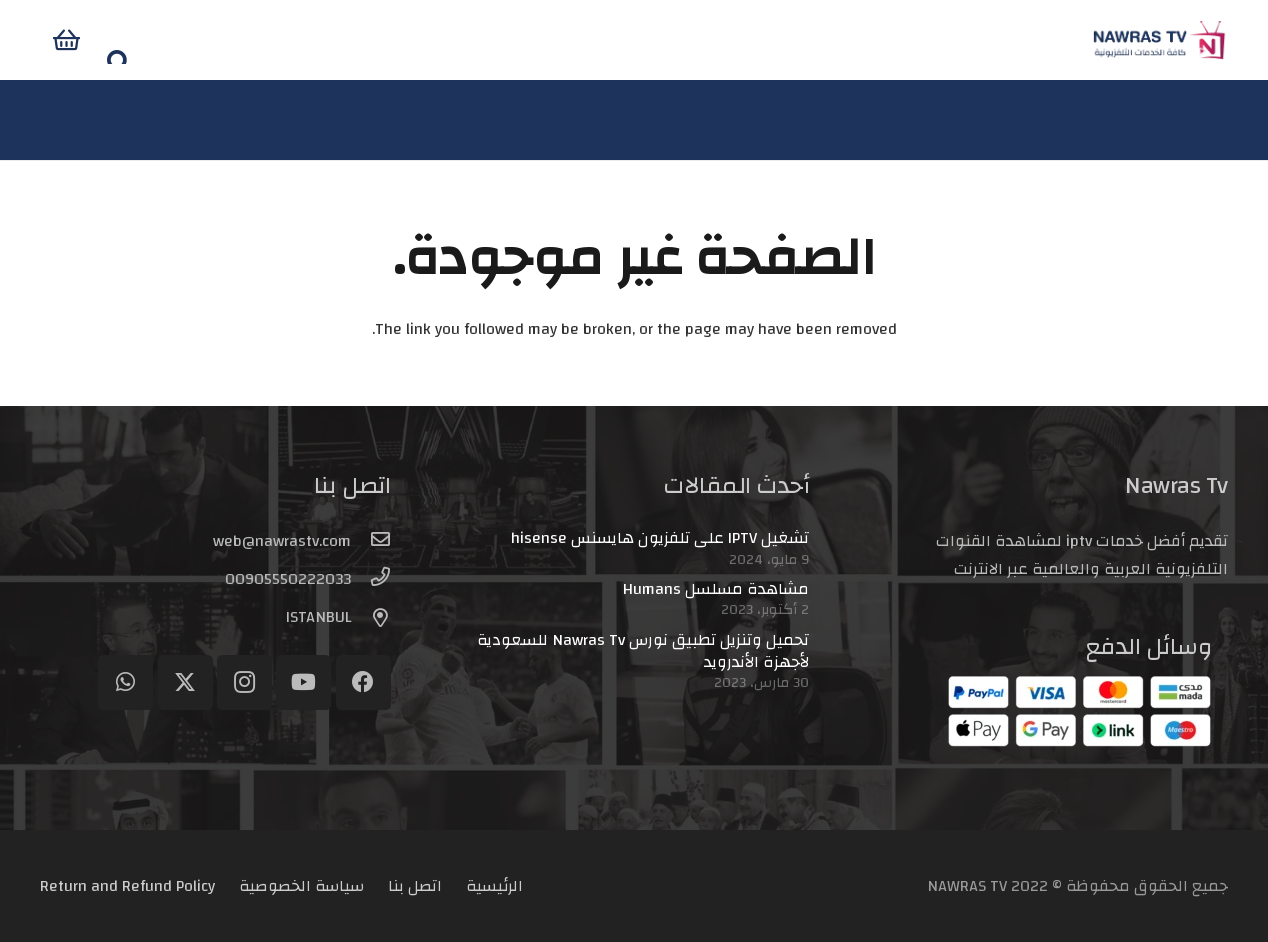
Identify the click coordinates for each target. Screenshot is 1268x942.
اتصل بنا (415, 886)
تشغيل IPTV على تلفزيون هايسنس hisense (660, 538)
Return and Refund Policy (127, 886)
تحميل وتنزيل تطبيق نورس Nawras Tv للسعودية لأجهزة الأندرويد (643, 651)
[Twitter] (185, 682)
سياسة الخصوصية (301, 886)
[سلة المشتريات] (127, 40)
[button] (54, 40)
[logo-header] (1099, 40)
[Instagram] (244, 682)
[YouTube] (303, 682)
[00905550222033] (371, 579)
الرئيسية (494, 886)
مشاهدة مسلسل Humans (716, 589)
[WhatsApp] (125, 682)
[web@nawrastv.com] (371, 541)
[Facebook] (363, 682)
